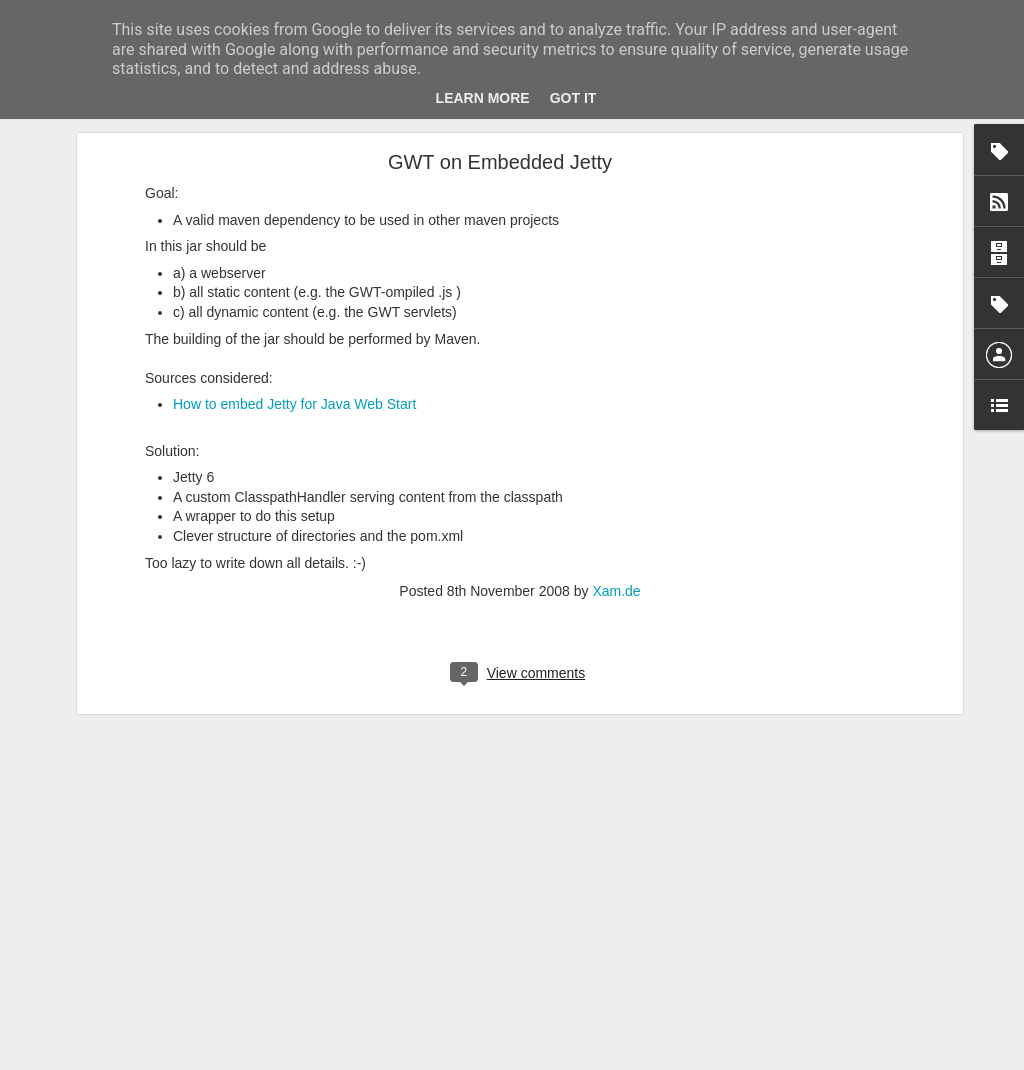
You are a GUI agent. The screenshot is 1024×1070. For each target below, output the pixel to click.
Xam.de (616, 329)
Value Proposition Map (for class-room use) (164, 797)
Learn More (483, 98)
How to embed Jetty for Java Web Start (294, 143)
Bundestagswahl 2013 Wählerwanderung (158, 842)
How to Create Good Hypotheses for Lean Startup (181, 977)
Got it (573, 98)
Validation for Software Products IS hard (155, 932)
